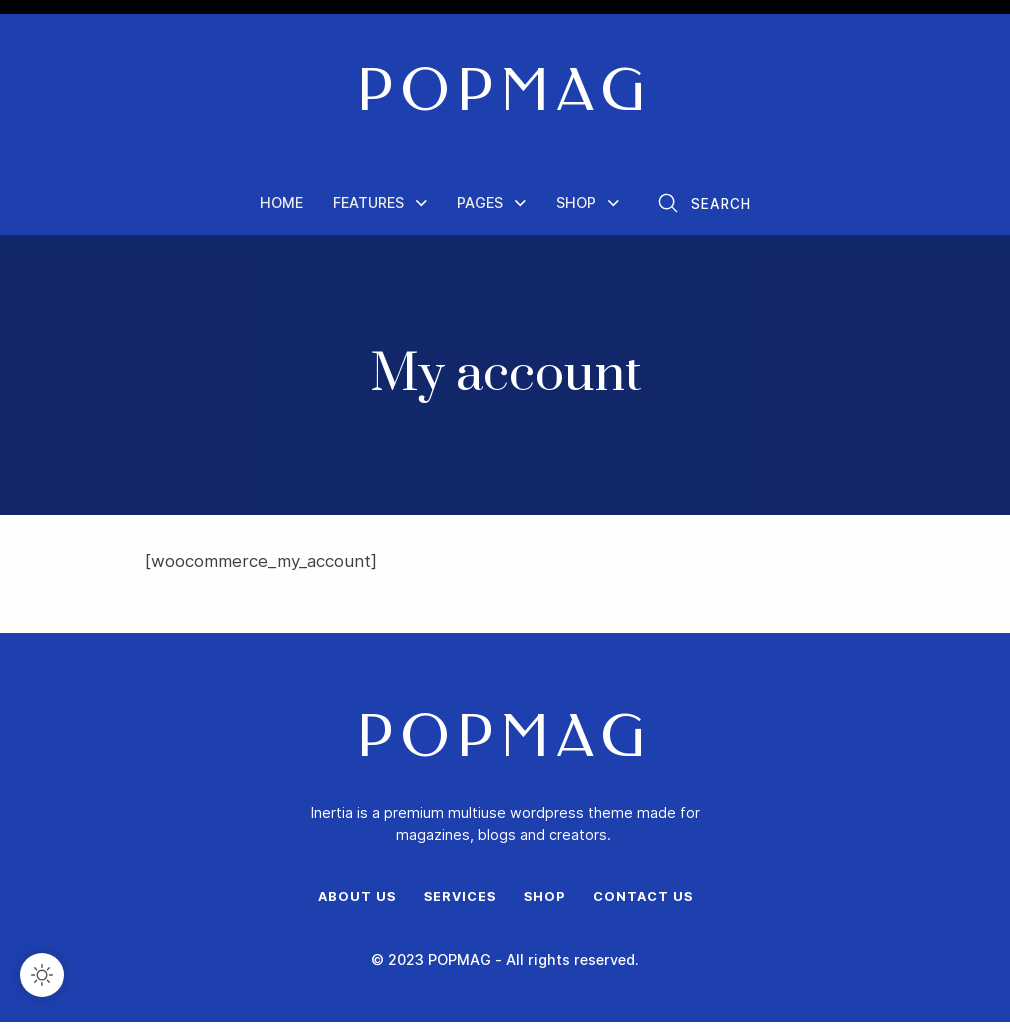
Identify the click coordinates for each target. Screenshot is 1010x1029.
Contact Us (643, 903)
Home (283, 206)
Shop (573, 206)
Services (459, 903)
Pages (479, 206)
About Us (355, 903)
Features (369, 206)
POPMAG (505, 94)
